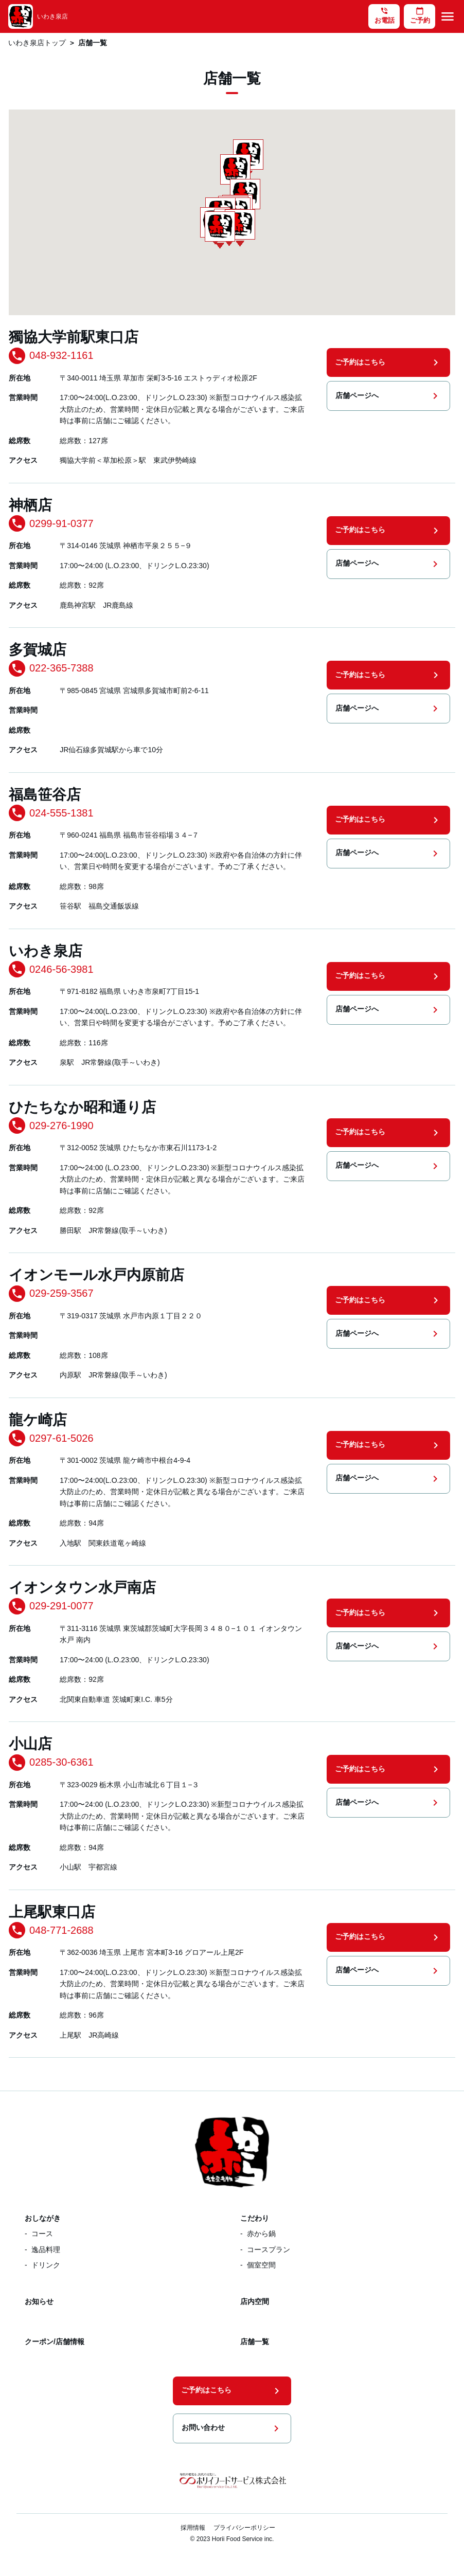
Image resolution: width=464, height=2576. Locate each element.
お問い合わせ (232, 2428)
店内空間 (254, 2301)
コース (42, 2233)
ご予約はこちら (388, 362)
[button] (220, 229)
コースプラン (268, 2249)
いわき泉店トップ (37, 43)
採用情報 (193, 2527)
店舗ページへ (388, 396)
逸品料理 (45, 2249)
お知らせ (39, 2301)
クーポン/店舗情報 (54, 2341)
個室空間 (261, 2265)
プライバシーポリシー (244, 2527)
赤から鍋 (261, 2233)
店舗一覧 (254, 2341)
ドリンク (45, 2265)
